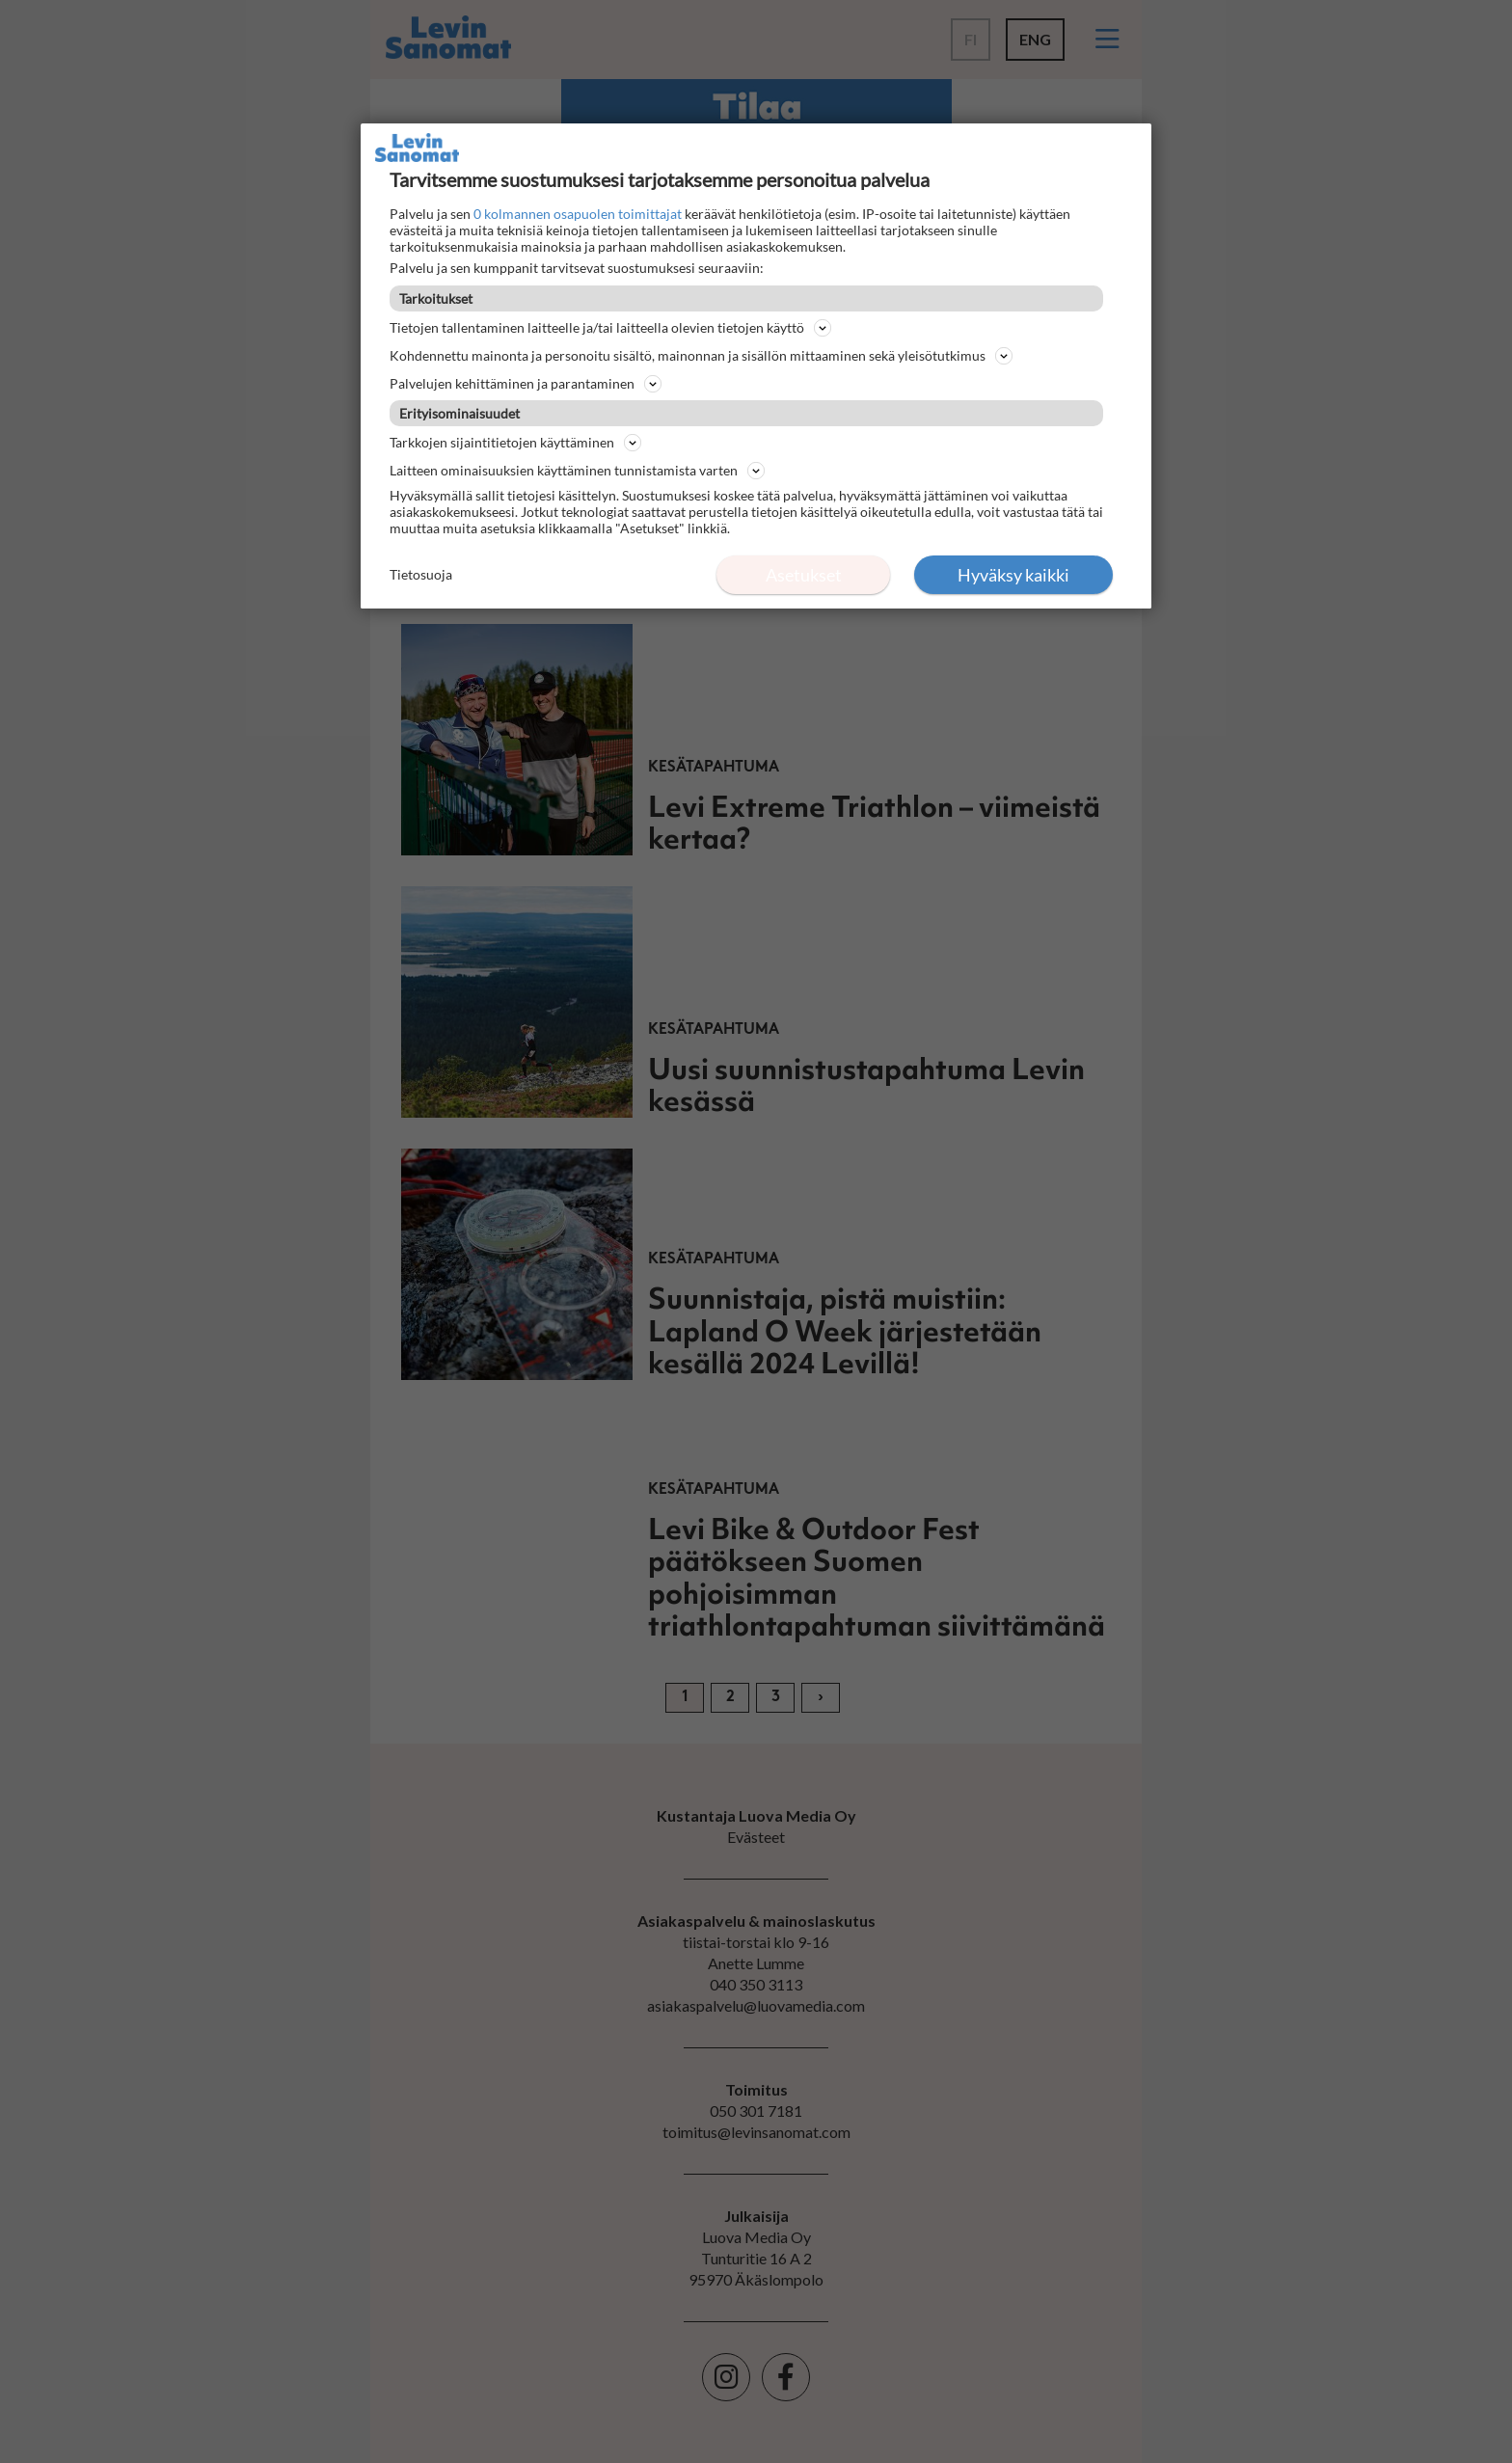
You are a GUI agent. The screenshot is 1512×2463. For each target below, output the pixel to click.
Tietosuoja (421, 574)
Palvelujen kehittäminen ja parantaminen (526, 383)
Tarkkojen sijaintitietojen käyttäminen (515, 442)
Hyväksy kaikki (1013, 574)
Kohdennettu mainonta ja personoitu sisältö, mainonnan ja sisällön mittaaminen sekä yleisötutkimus (701, 356)
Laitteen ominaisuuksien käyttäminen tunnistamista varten (577, 470)
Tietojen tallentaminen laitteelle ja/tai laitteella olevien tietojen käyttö (610, 328)
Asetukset (804, 574)
